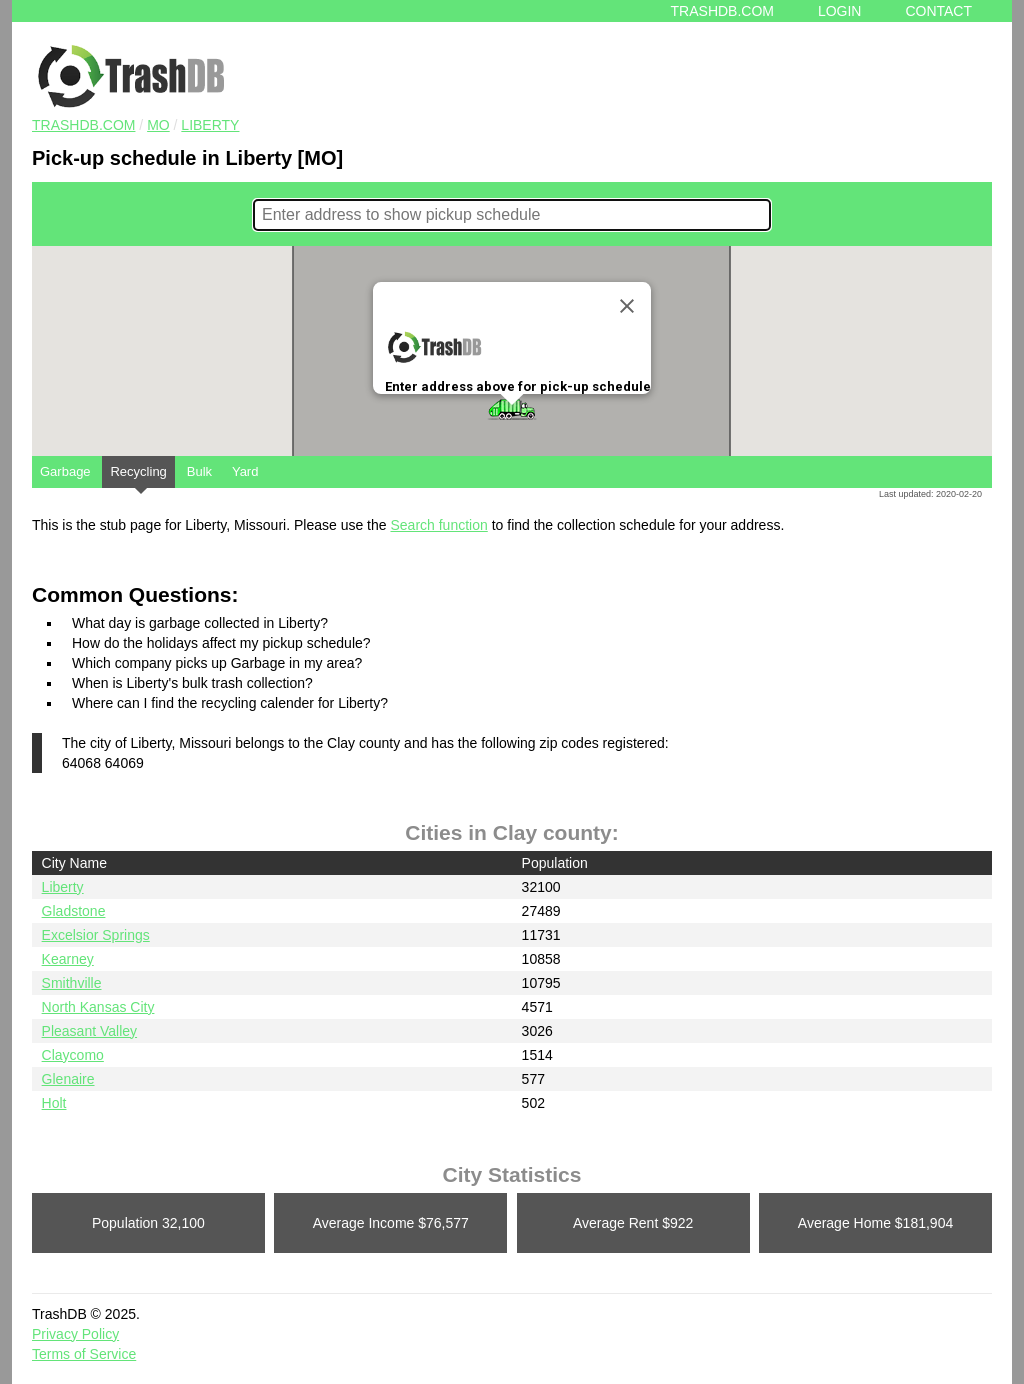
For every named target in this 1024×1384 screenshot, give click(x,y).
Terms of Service (84, 1354)
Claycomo (73, 1055)
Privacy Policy (75, 1334)
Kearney (68, 959)
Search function (438, 525)
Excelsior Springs (96, 935)
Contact (938, 11)
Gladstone (74, 911)
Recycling (138, 476)
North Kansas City (98, 1007)
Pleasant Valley (89, 1031)
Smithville (72, 983)
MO (158, 125)
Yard (245, 471)
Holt (54, 1103)
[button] (512, 409)
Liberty (210, 125)
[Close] (627, 306)
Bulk (199, 471)
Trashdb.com (722, 11)
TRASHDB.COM (83, 125)
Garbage (65, 471)
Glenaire (68, 1079)
